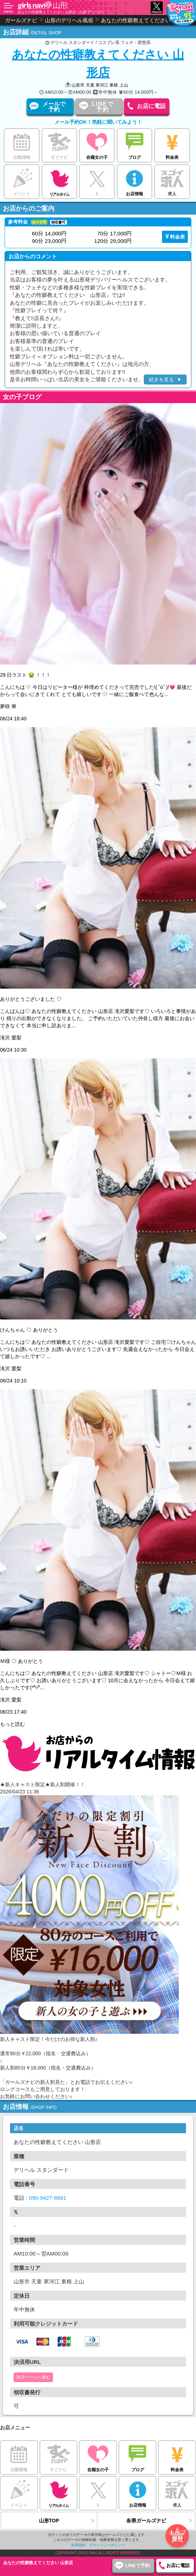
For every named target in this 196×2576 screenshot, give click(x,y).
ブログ (134, 144)
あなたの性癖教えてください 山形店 (98, 63)
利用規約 (78, 2545)
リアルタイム (59, 180)
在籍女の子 (97, 144)
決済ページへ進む (33, 2377)
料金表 (172, 144)
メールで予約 (54, 106)
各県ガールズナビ (146, 2520)
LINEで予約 (102, 106)
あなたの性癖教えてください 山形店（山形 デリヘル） (62, 12)
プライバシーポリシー (107, 2545)
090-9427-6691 (47, 2198)
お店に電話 (151, 106)
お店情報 (134, 180)
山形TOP (49, 2520)
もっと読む (12, 1724)
